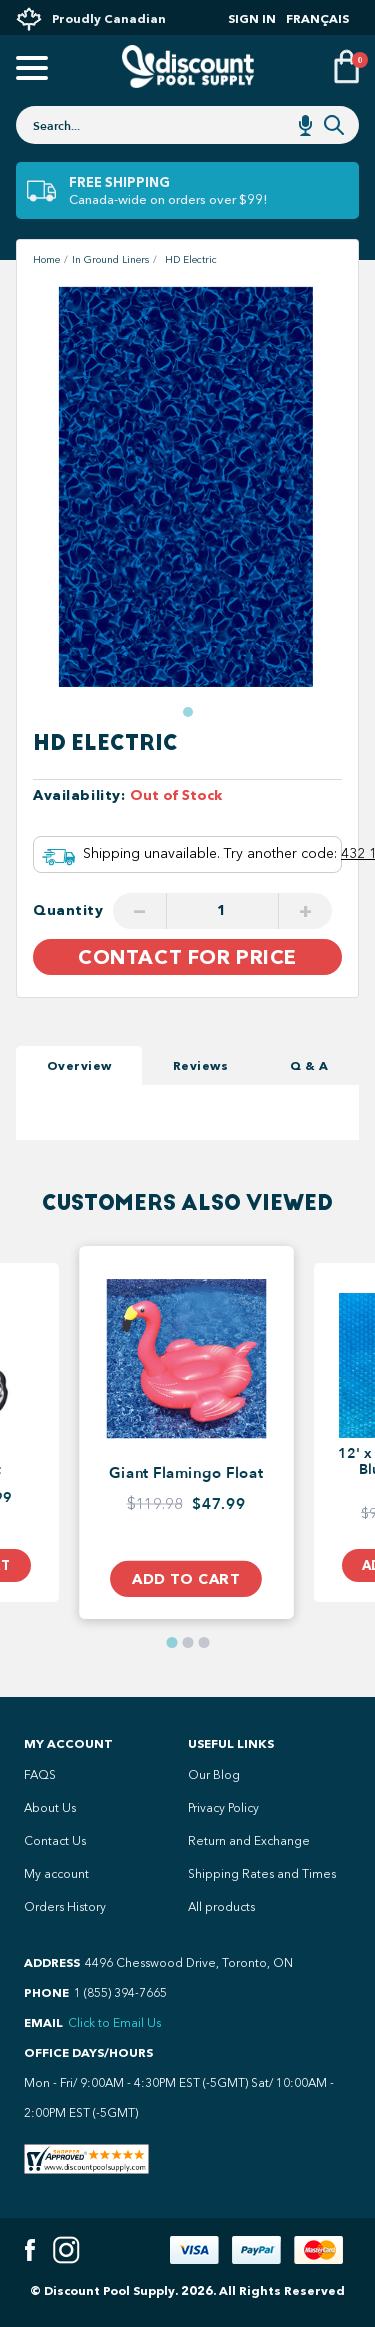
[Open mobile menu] (29, 69)
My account (56, 1874)
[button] (188, 712)
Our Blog (214, 1775)
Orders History (65, 1907)
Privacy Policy (223, 1808)
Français (317, 18)
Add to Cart (186, 1578)
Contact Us (55, 1841)
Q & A (309, 1065)
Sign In (252, 18)
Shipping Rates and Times (262, 1874)
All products (221, 1907)
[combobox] (187, 125)
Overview (79, 1065)
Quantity (68, 910)
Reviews (201, 1065)
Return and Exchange (249, 1841)
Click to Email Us (114, 2023)
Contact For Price (187, 957)
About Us (50, 1808)
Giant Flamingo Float (186, 1474)
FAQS (40, 1775)
